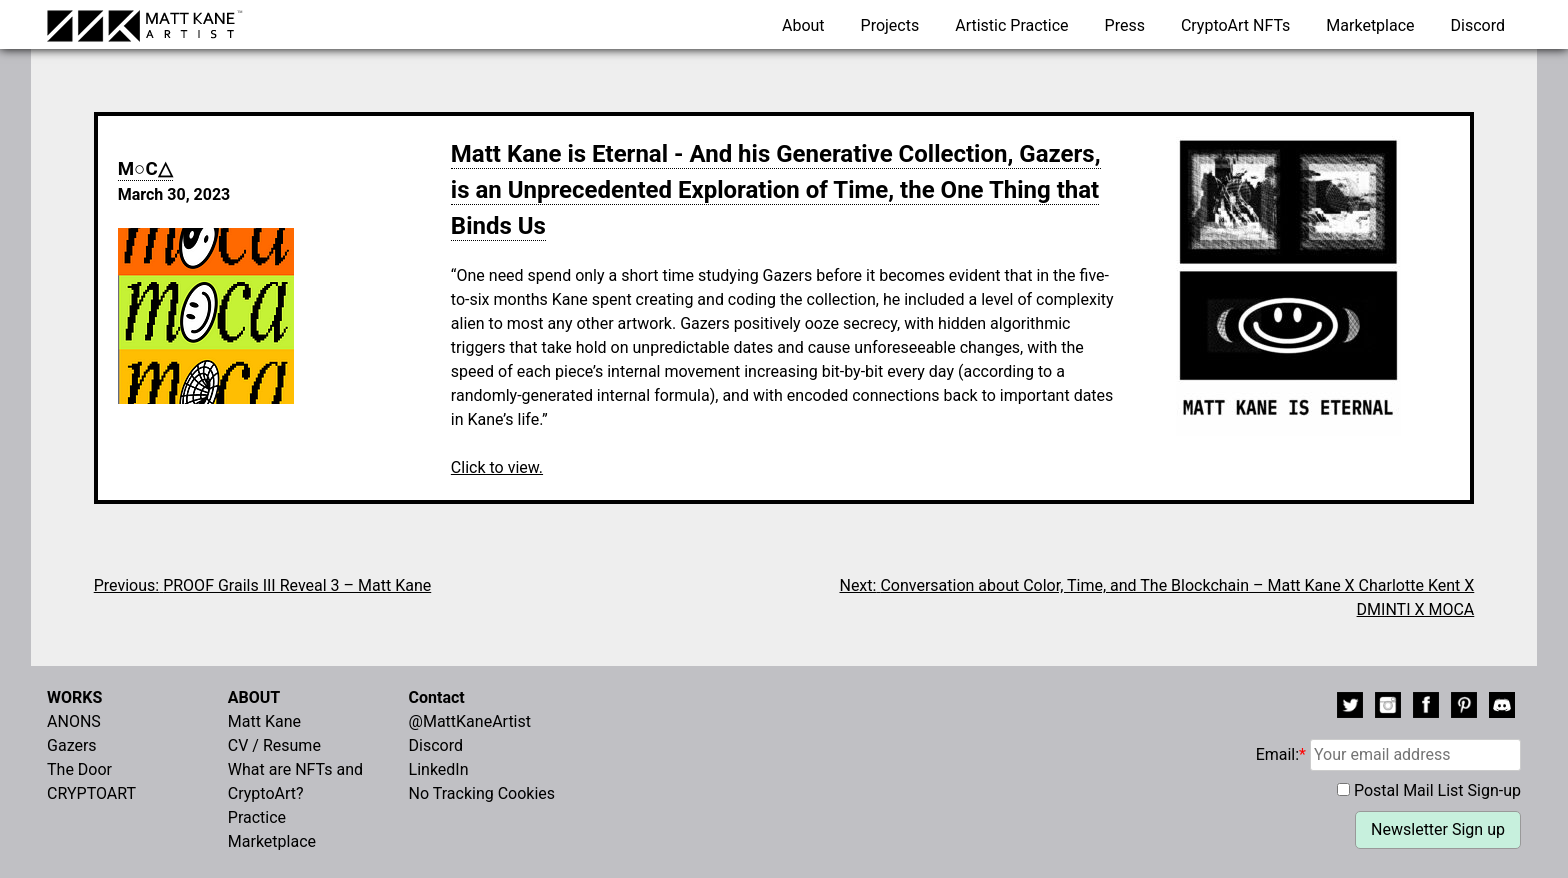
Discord (1478, 25)
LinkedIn (439, 769)
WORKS (74, 697)
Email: (1388, 754)
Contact (437, 697)
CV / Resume (274, 745)
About (803, 25)
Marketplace (1370, 25)
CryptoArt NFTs (1236, 25)
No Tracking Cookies (482, 793)
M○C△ (145, 169)
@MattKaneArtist (470, 721)
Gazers (72, 745)
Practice (257, 817)
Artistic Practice (1011, 25)
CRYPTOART (91, 793)
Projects (890, 25)
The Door (79, 769)
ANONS (74, 721)
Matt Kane (264, 721)
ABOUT (254, 697)
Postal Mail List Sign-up (1437, 790)
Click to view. (497, 467)
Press (1125, 25)
